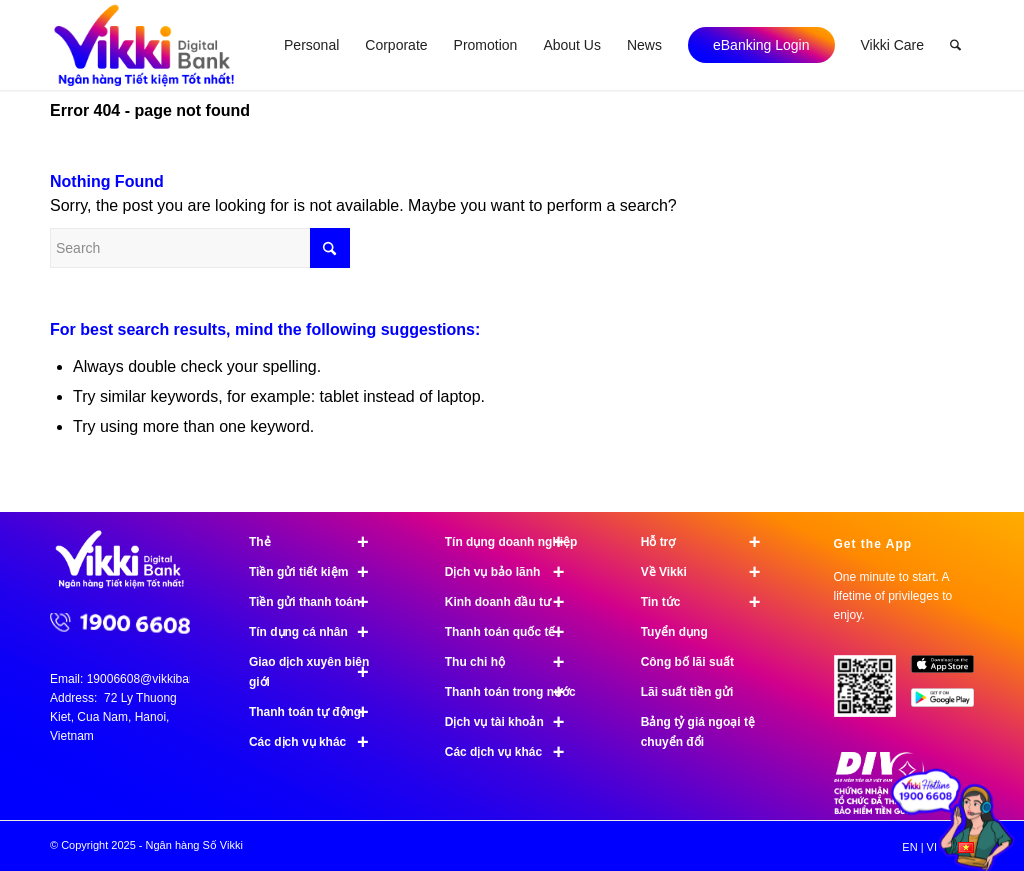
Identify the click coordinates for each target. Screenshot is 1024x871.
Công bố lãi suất (687, 662)
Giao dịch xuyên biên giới (317, 672)
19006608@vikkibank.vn (152, 679)
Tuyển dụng (674, 632)
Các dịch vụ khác (317, 742)
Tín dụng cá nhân (317, 632)
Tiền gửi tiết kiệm (317, 572)
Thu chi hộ (513, 662)
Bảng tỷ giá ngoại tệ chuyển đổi (698, 732)
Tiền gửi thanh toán (317, 602)
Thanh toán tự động (317, 712)
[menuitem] (311, 45)
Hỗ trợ (709, 542)
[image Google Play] (950, 704)
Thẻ (317, 542)
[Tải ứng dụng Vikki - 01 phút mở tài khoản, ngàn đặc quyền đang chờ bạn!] (873, 694)
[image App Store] (950, 671)
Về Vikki (709, 572)
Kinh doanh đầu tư (513, 602)
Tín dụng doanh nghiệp (513, 542)
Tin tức (709, 602)
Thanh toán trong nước (513, 692)
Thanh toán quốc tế (513, 632)
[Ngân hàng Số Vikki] (144, 45)
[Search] (955, 45)
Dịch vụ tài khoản (513, 722)
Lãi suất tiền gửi (687, 692)
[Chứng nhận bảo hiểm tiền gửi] (879, 810)
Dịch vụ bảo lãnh (513, 572)
